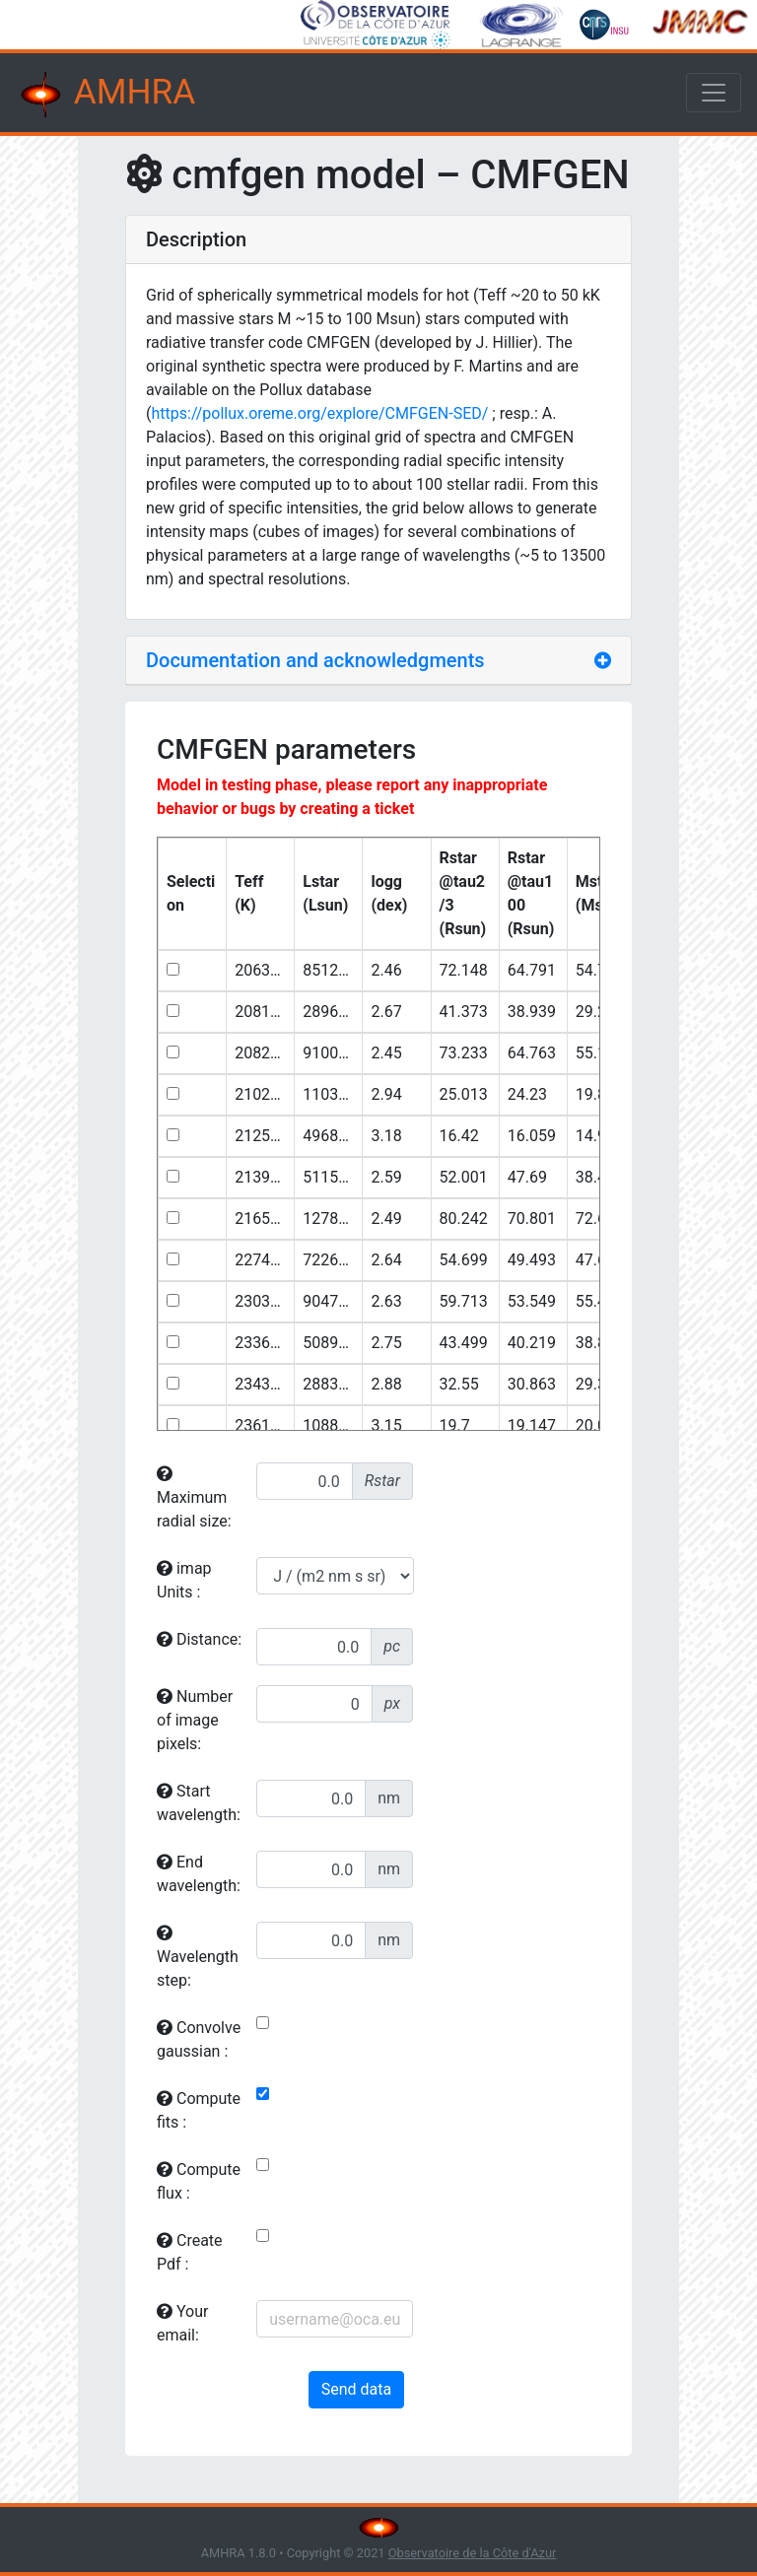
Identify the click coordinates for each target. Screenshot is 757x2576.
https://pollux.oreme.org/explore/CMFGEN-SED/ (319, 413)
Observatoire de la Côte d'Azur (472, 2552)
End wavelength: (199, 1874)
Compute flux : (199, 2181)
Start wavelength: (199, 1803)
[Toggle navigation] (713, 92)
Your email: (182, 2323)
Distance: (199, 1639)
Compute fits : (199, 2110)
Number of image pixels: (195, 1720)
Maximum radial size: (194, 1497)
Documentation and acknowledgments (315, 660)
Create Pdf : (190, 2252)
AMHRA (105, 94)
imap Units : (184, 1580)
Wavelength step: (198, 1957)
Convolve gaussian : (199, 2039)
